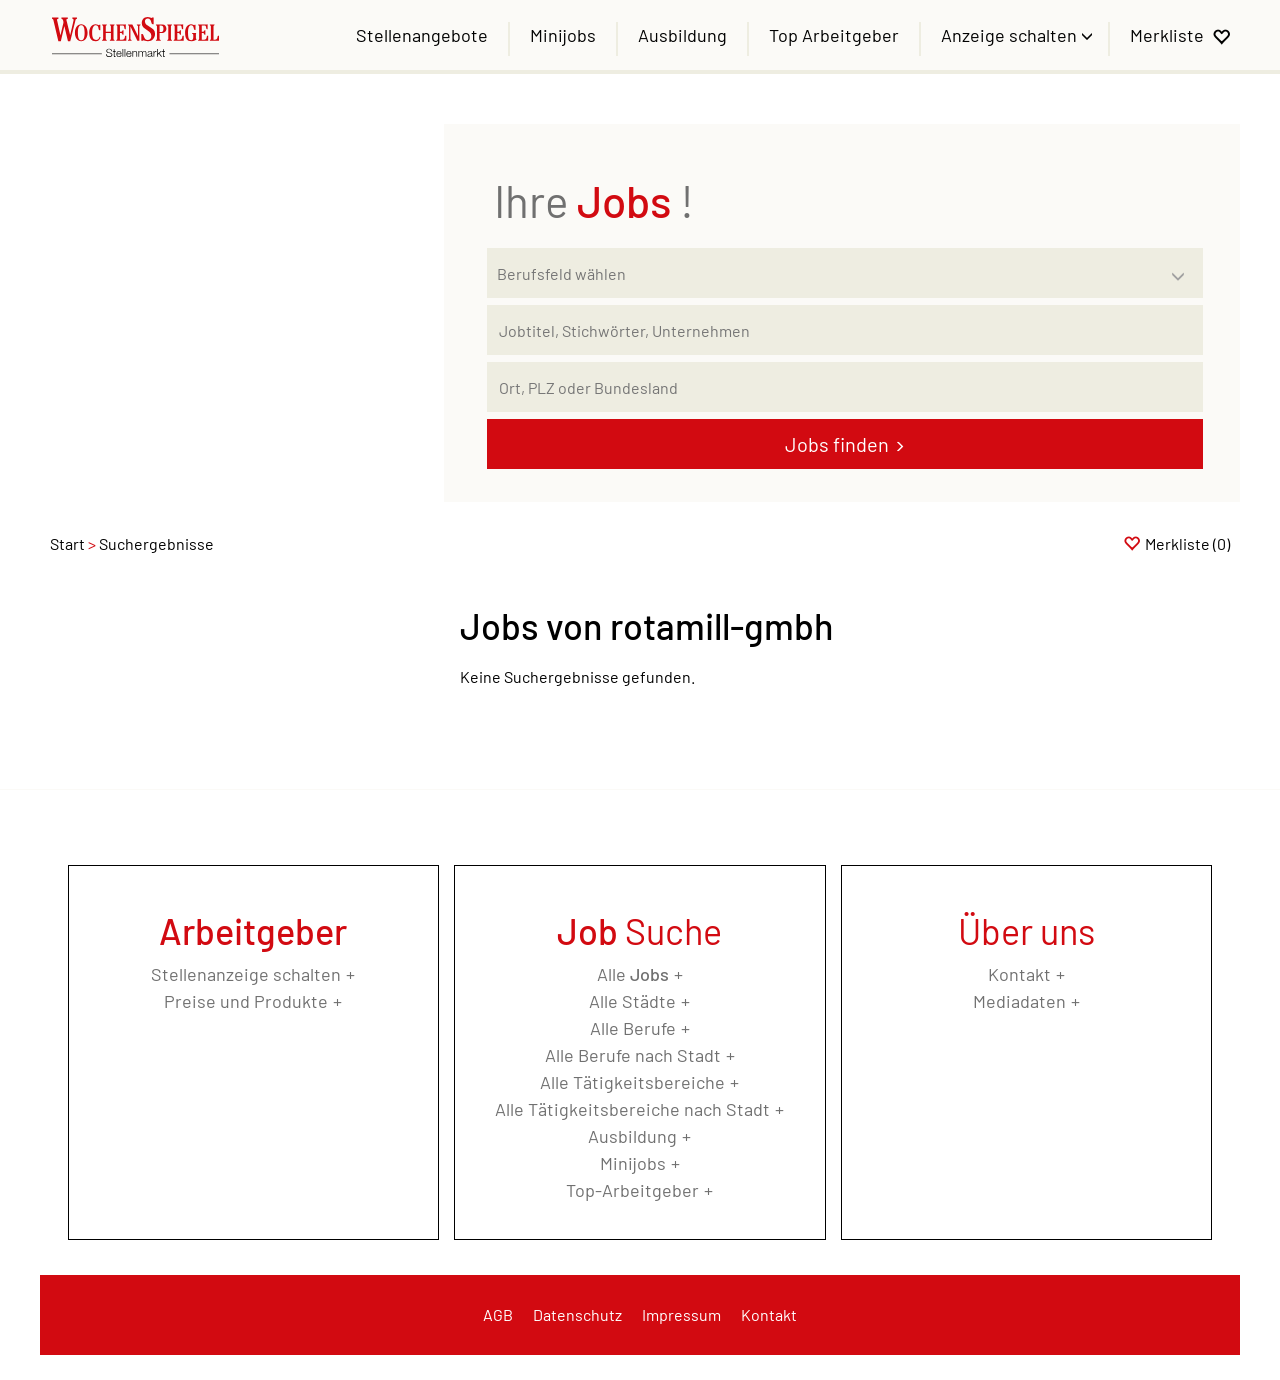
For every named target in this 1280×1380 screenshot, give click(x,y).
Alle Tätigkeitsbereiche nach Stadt (632, 1109)
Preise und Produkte (246, 1001)
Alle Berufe (633, 1028)
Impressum (681, 1314)
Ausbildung (682, 35)
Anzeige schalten (1011, 35)
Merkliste (1167, 35)
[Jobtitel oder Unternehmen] (845, 330)
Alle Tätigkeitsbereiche (632, 1082)
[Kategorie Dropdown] (1183, 268)
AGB (498, 1314)
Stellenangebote (422, 35)
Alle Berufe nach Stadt (633, 1055)
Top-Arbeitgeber (632, 1190)
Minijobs (563, 35)
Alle (633, 974)
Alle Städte (632, 1001)
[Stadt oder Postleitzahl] (845, 387)
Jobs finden (837, 444)
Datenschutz (577, 1314)
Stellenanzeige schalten (246, 974)
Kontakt (1019, 974)
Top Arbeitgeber (834, 35)
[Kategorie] (825, 273)
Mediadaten (1019, 1001)
